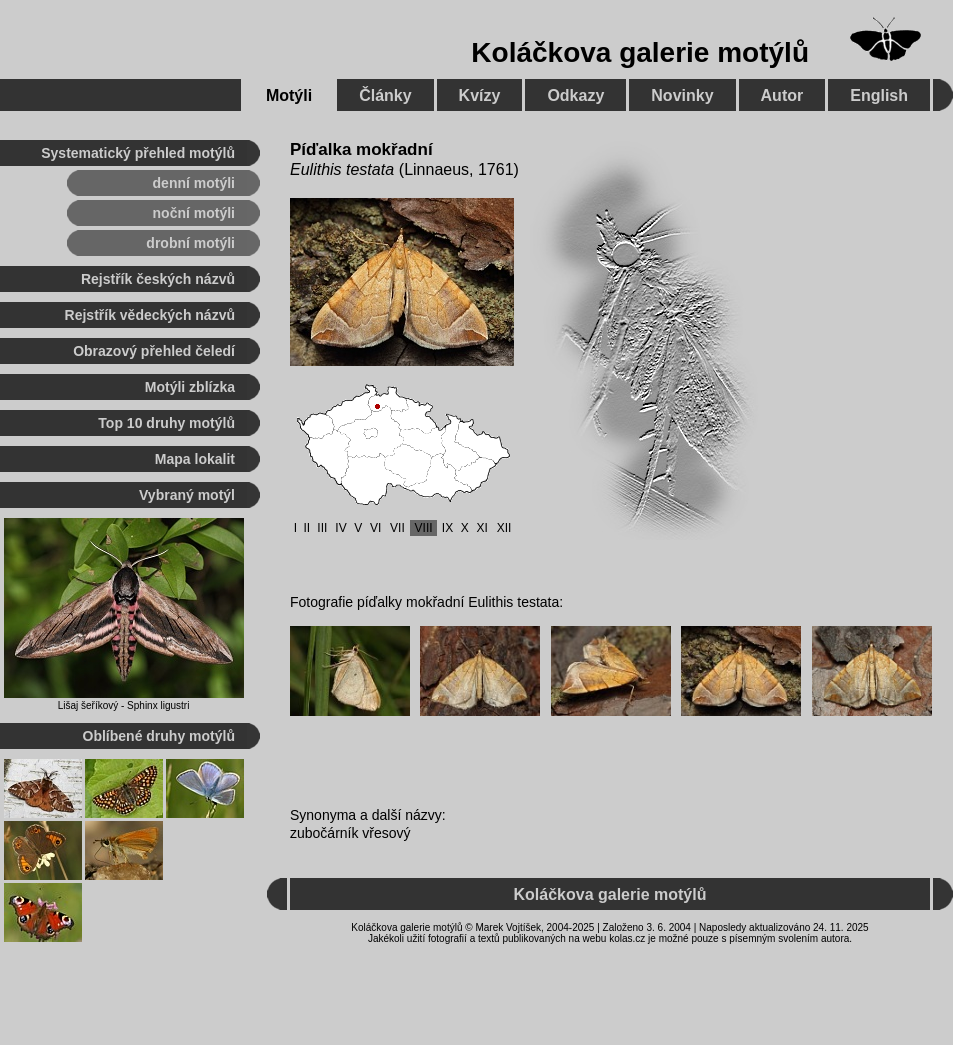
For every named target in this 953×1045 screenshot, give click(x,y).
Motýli (289, 95)
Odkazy (575, 95)
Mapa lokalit (195, 459)
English (879, 95)
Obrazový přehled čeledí (154, 351)
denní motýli (194, 183)
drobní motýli (190, 243)
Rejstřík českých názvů (158, 279)
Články (385, 95)
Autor (782, 95)
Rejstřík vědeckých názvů (150, 315)
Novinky (682, 95)
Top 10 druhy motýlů (166, 423)
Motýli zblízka (190, 387)
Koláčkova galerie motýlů (640, 52)
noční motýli (194, 213)
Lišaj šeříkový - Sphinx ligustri (124, 705)
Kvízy (480, 95)
